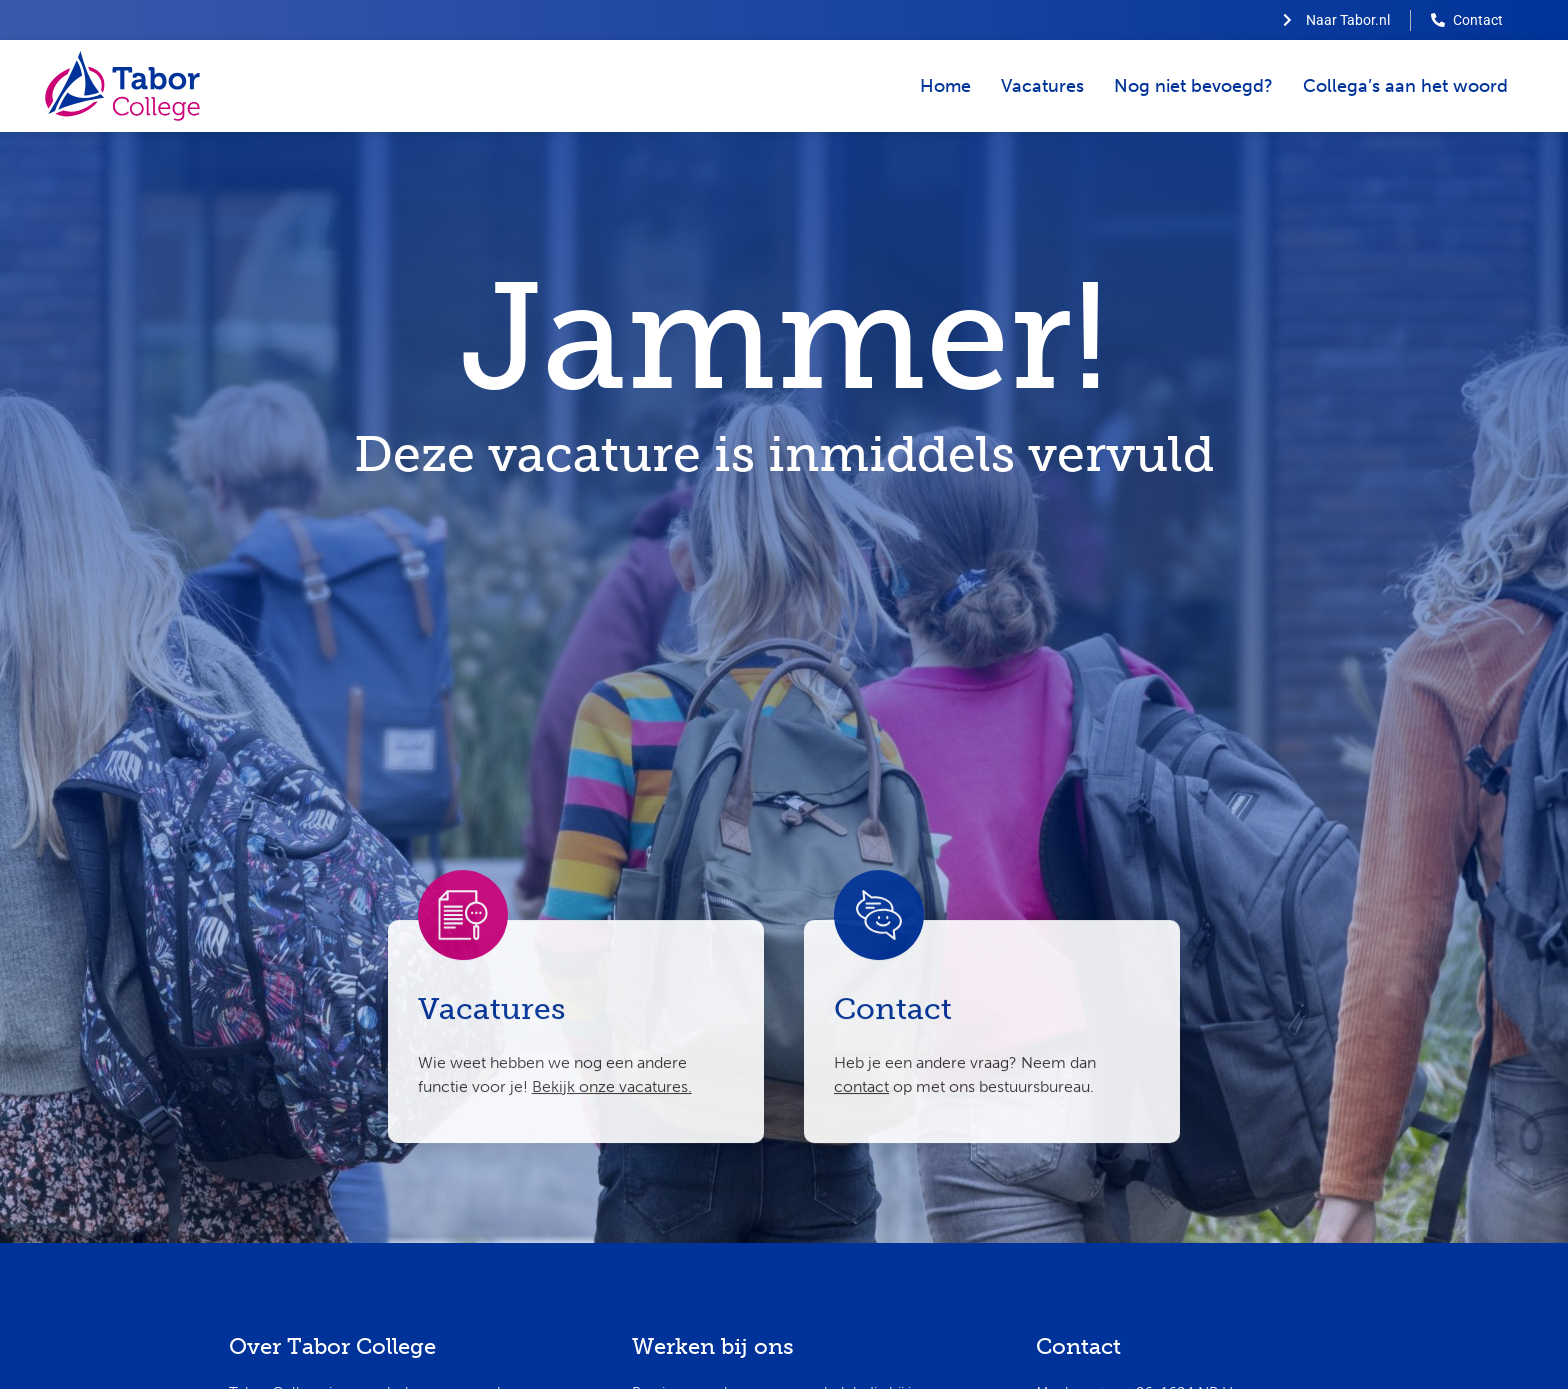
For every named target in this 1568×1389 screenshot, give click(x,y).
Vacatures (1042, 86)
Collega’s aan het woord (1405, 86)
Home (945, 86)
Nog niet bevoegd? (1193, 86)
